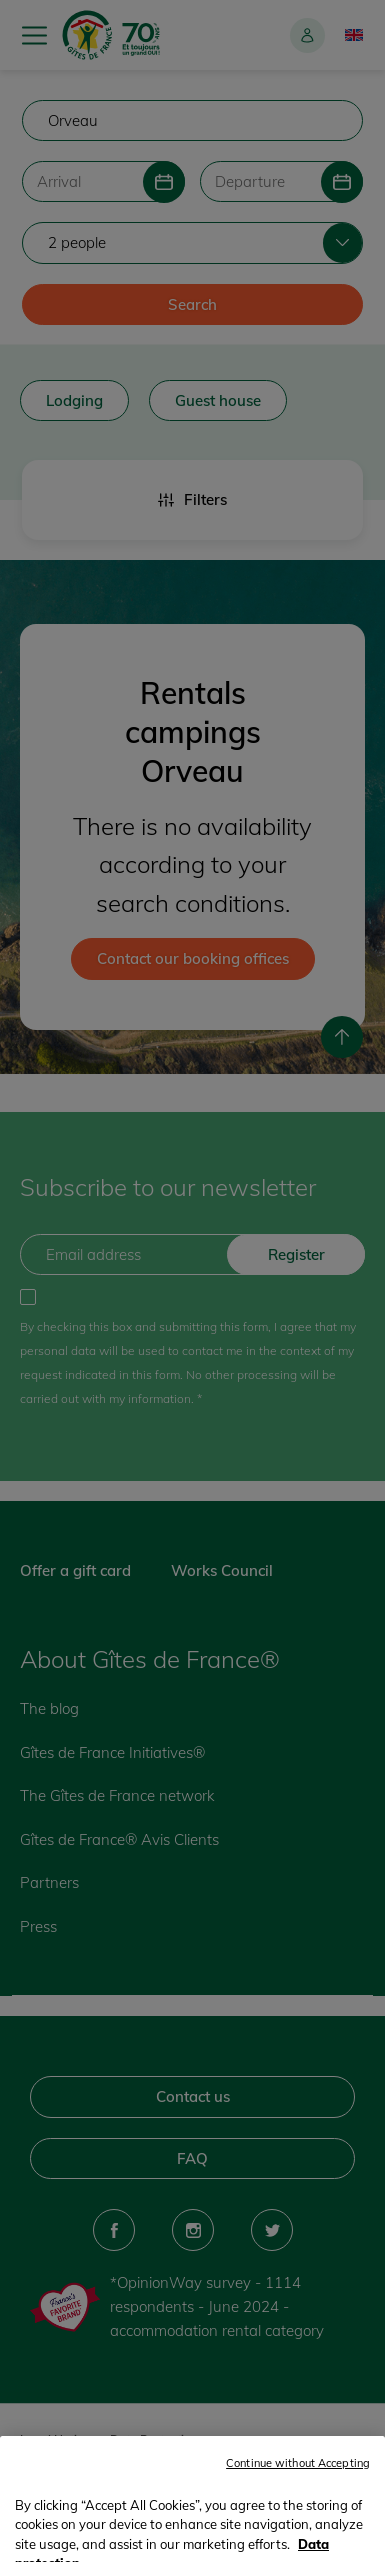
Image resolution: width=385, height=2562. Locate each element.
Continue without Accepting (298, 2530)
